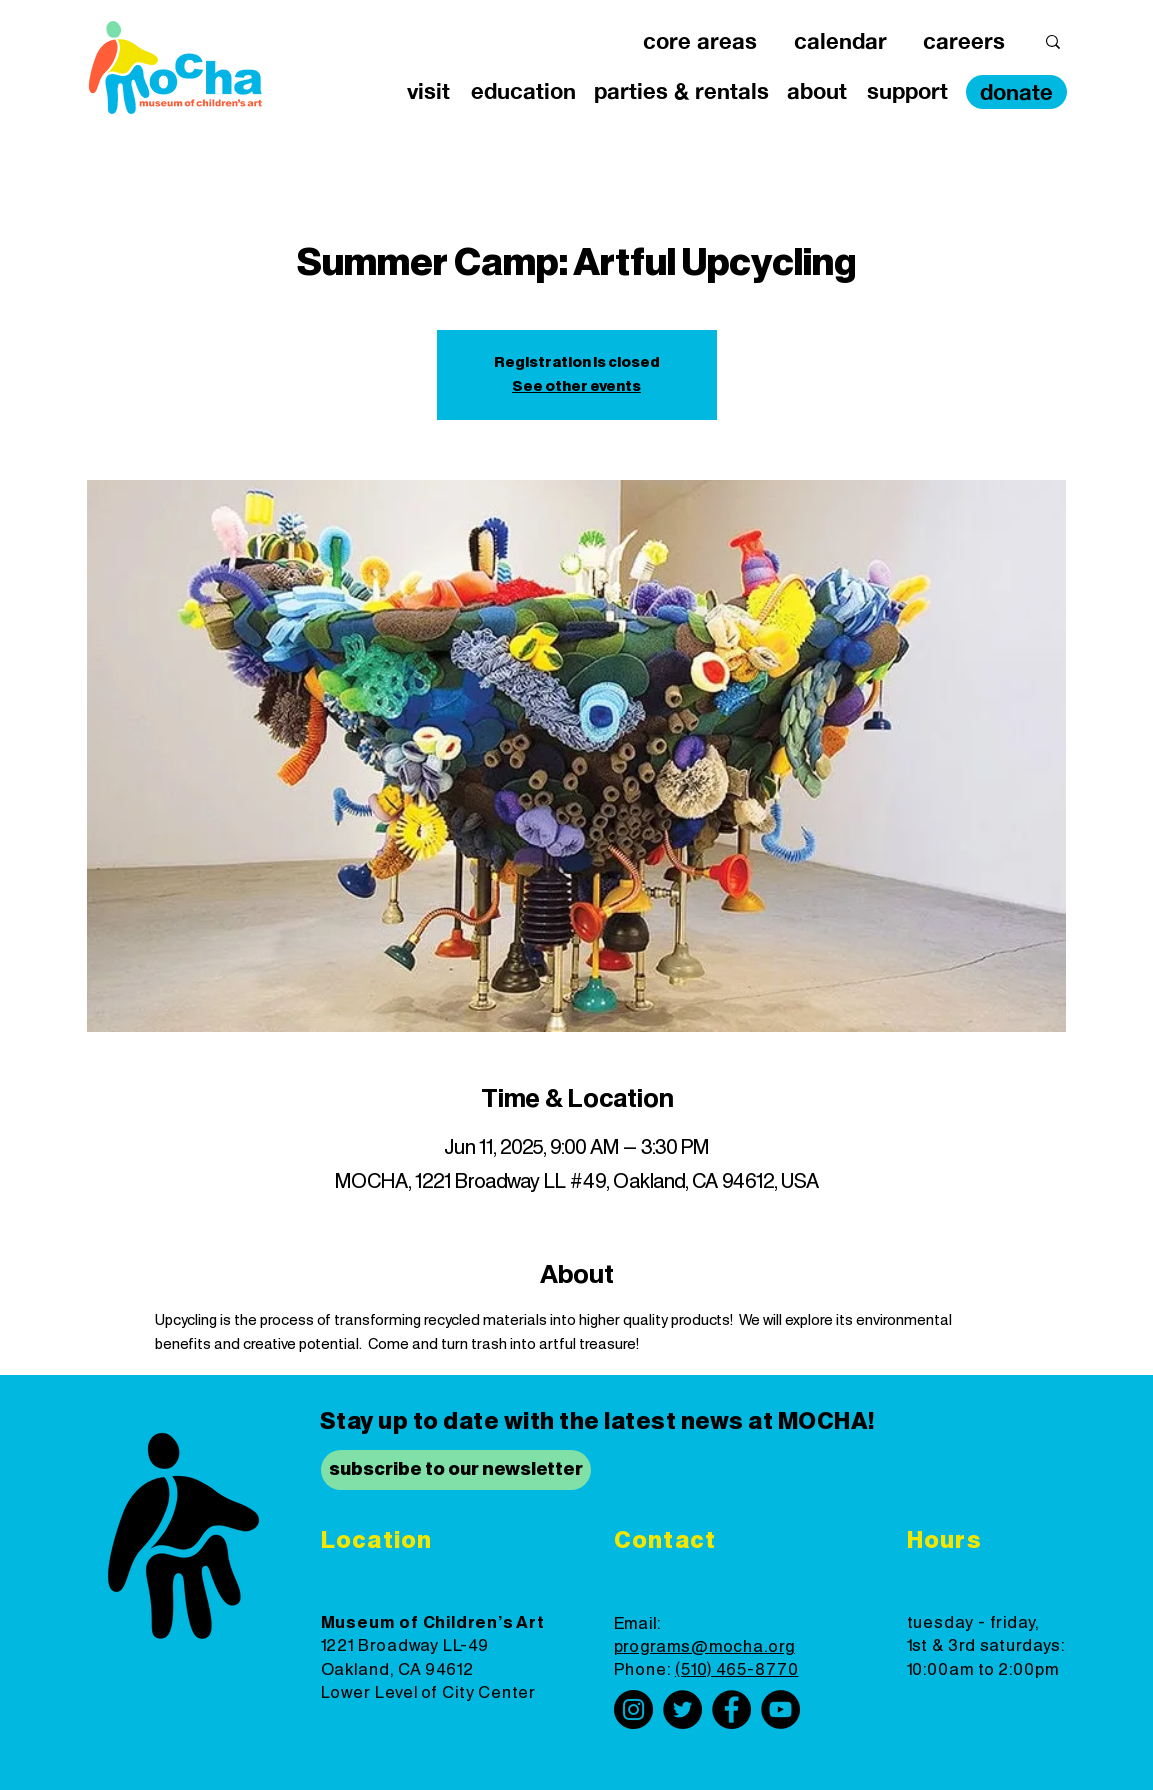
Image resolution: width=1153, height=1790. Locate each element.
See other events (576, 387)
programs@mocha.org (704, 1647)
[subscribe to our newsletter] (456, 1470)
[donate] (1016, 92)
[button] (700, 41)
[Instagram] (633, 1709)
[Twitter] (682, 1709)
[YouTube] (780, 1709)
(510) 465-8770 (737, 1670)
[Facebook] (731, 1709)
